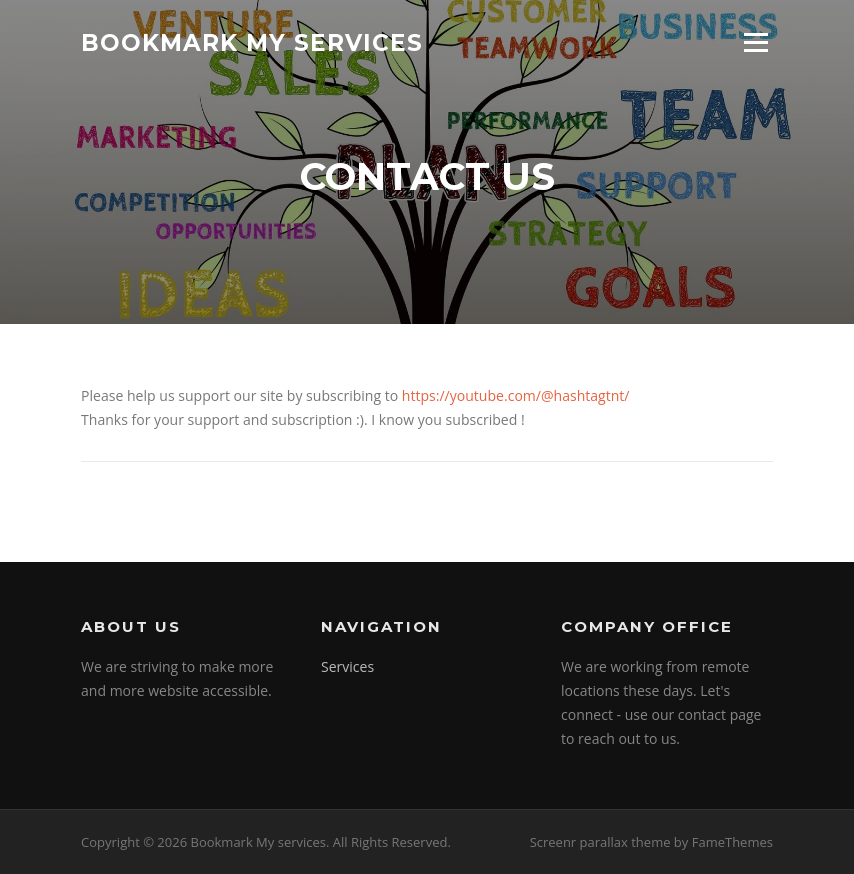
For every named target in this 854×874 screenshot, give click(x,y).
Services (347, 666)
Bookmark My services (252, 42)
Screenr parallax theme (600, 842)
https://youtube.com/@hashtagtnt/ (516, 395)
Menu (755, 42)
